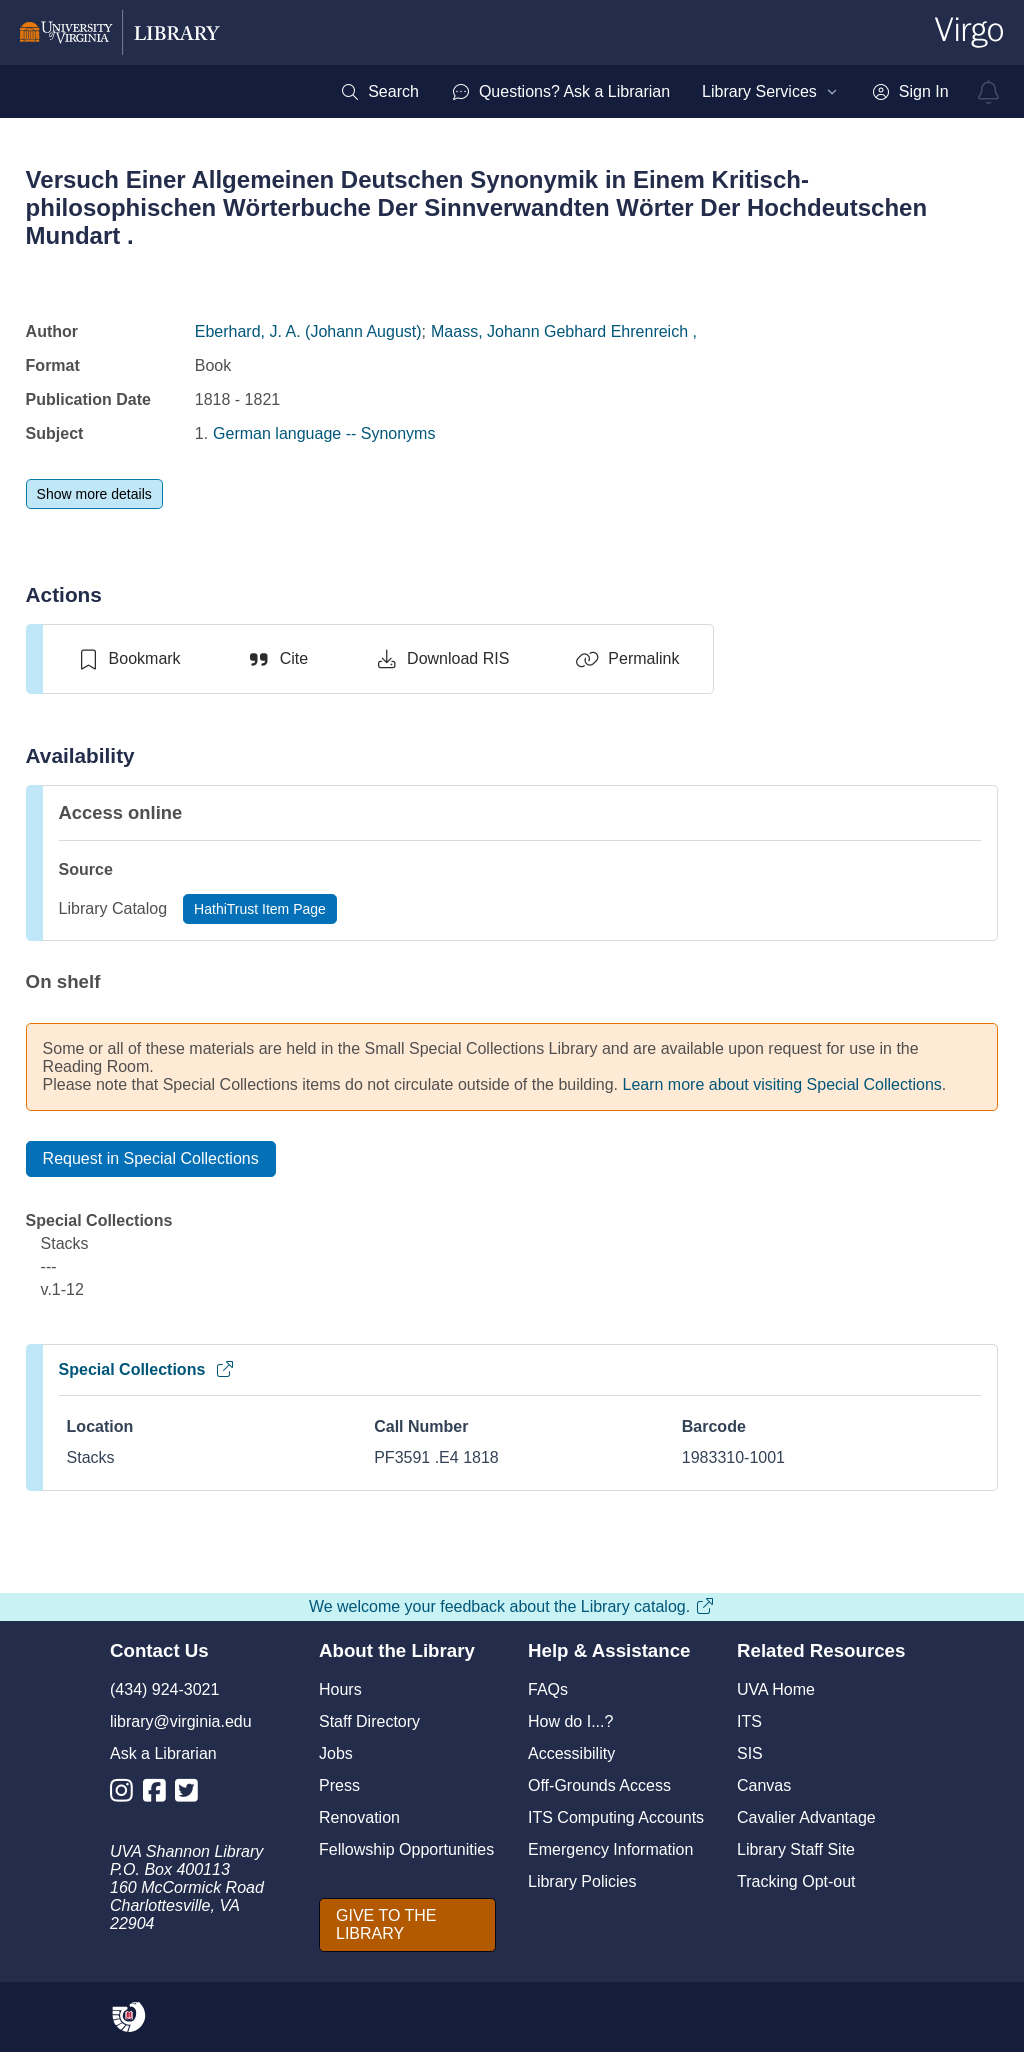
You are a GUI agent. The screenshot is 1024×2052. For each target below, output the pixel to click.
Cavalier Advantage (806, 1817)
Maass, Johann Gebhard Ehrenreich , (564, 331)
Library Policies (582, 1881)
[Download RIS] (441, 659)
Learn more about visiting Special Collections (782, 1084)
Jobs (336, 1753)
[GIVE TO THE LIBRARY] (407, 1925)
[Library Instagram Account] (126, 1794)
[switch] (128, 659)
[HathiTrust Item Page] (260, 909)
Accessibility (571, 1753)
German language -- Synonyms (324, 433)
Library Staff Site (796, 1849)
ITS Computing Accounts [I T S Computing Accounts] (616, 1817)
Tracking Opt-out (796, 1881)
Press (339, 1785)
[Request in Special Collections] (151, 1159)
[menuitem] (379, 92)
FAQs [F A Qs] (548, 1689)
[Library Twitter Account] (191, 1794)
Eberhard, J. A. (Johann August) (308, 331)
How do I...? (570, 1721)
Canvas (764, 1785)
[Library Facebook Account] (159, 1794)
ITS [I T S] (749, 1721)
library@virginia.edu (181, 1721)
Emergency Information (610, 1849)
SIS (750, 1753)
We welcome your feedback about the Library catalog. (512, 1606)
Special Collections (147, 1369)
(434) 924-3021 (164, 1689)
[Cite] (277, 659)
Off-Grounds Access (599, 1785)
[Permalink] (627, 659)
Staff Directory (369, 1721)
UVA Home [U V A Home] (776, 1689)
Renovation (359, 1817)
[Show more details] (94, 494)
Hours (340, 1689)
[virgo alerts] (989, 92)
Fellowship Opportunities (406, 1849)
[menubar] (644, 92)
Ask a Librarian (163, 1753)
